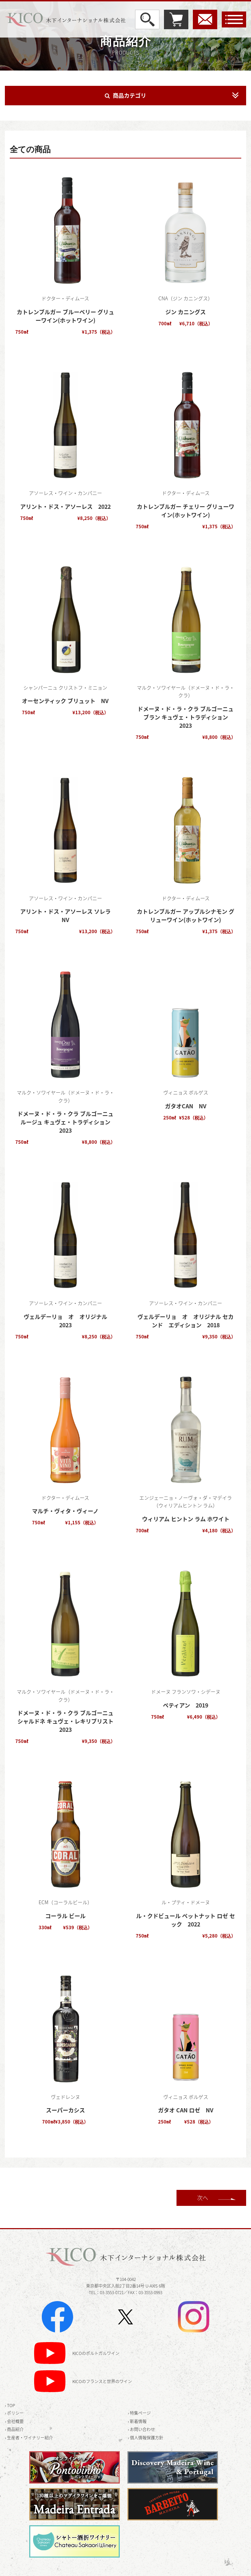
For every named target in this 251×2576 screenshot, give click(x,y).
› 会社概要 (14, 2421)
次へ (202, 2197)
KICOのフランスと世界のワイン (102, 2381)
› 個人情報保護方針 (145, 2438)
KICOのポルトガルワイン (95, 2353)
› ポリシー (14, 2413)
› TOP (10, 2405)
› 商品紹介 (14, 2429)
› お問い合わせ (141, 2429)
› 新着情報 (137, 2421)
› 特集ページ (139, 2413)
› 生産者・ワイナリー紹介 (29, 2438)
